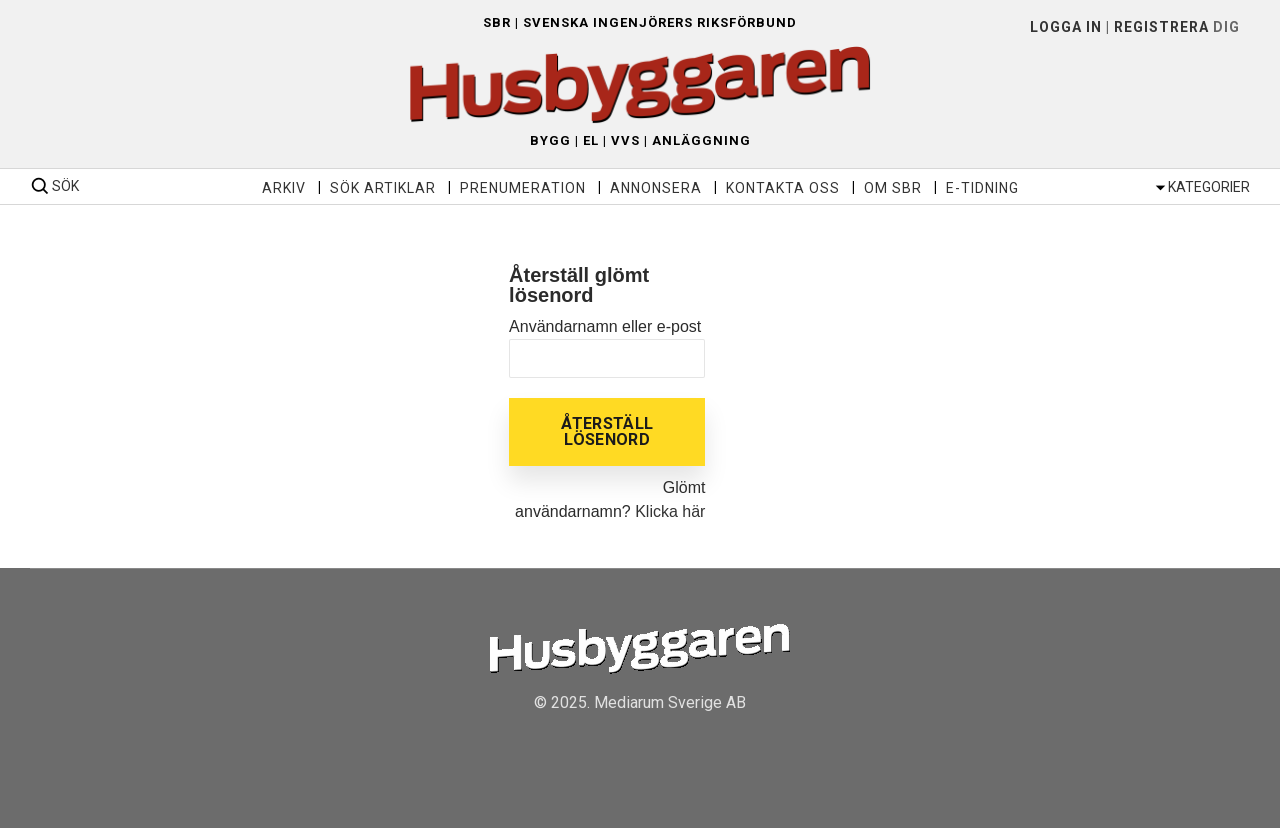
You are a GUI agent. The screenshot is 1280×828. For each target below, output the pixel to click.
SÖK (65, 186)
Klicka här (670, 511)
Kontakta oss (783, 188)
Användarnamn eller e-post (605, 326)
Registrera (1161, 27)
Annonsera (656, 188)
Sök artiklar (383, 188)
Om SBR (893, 188)
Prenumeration (523, 188)
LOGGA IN (1066, 27)
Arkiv (284, 188)
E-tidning (982, 188)
